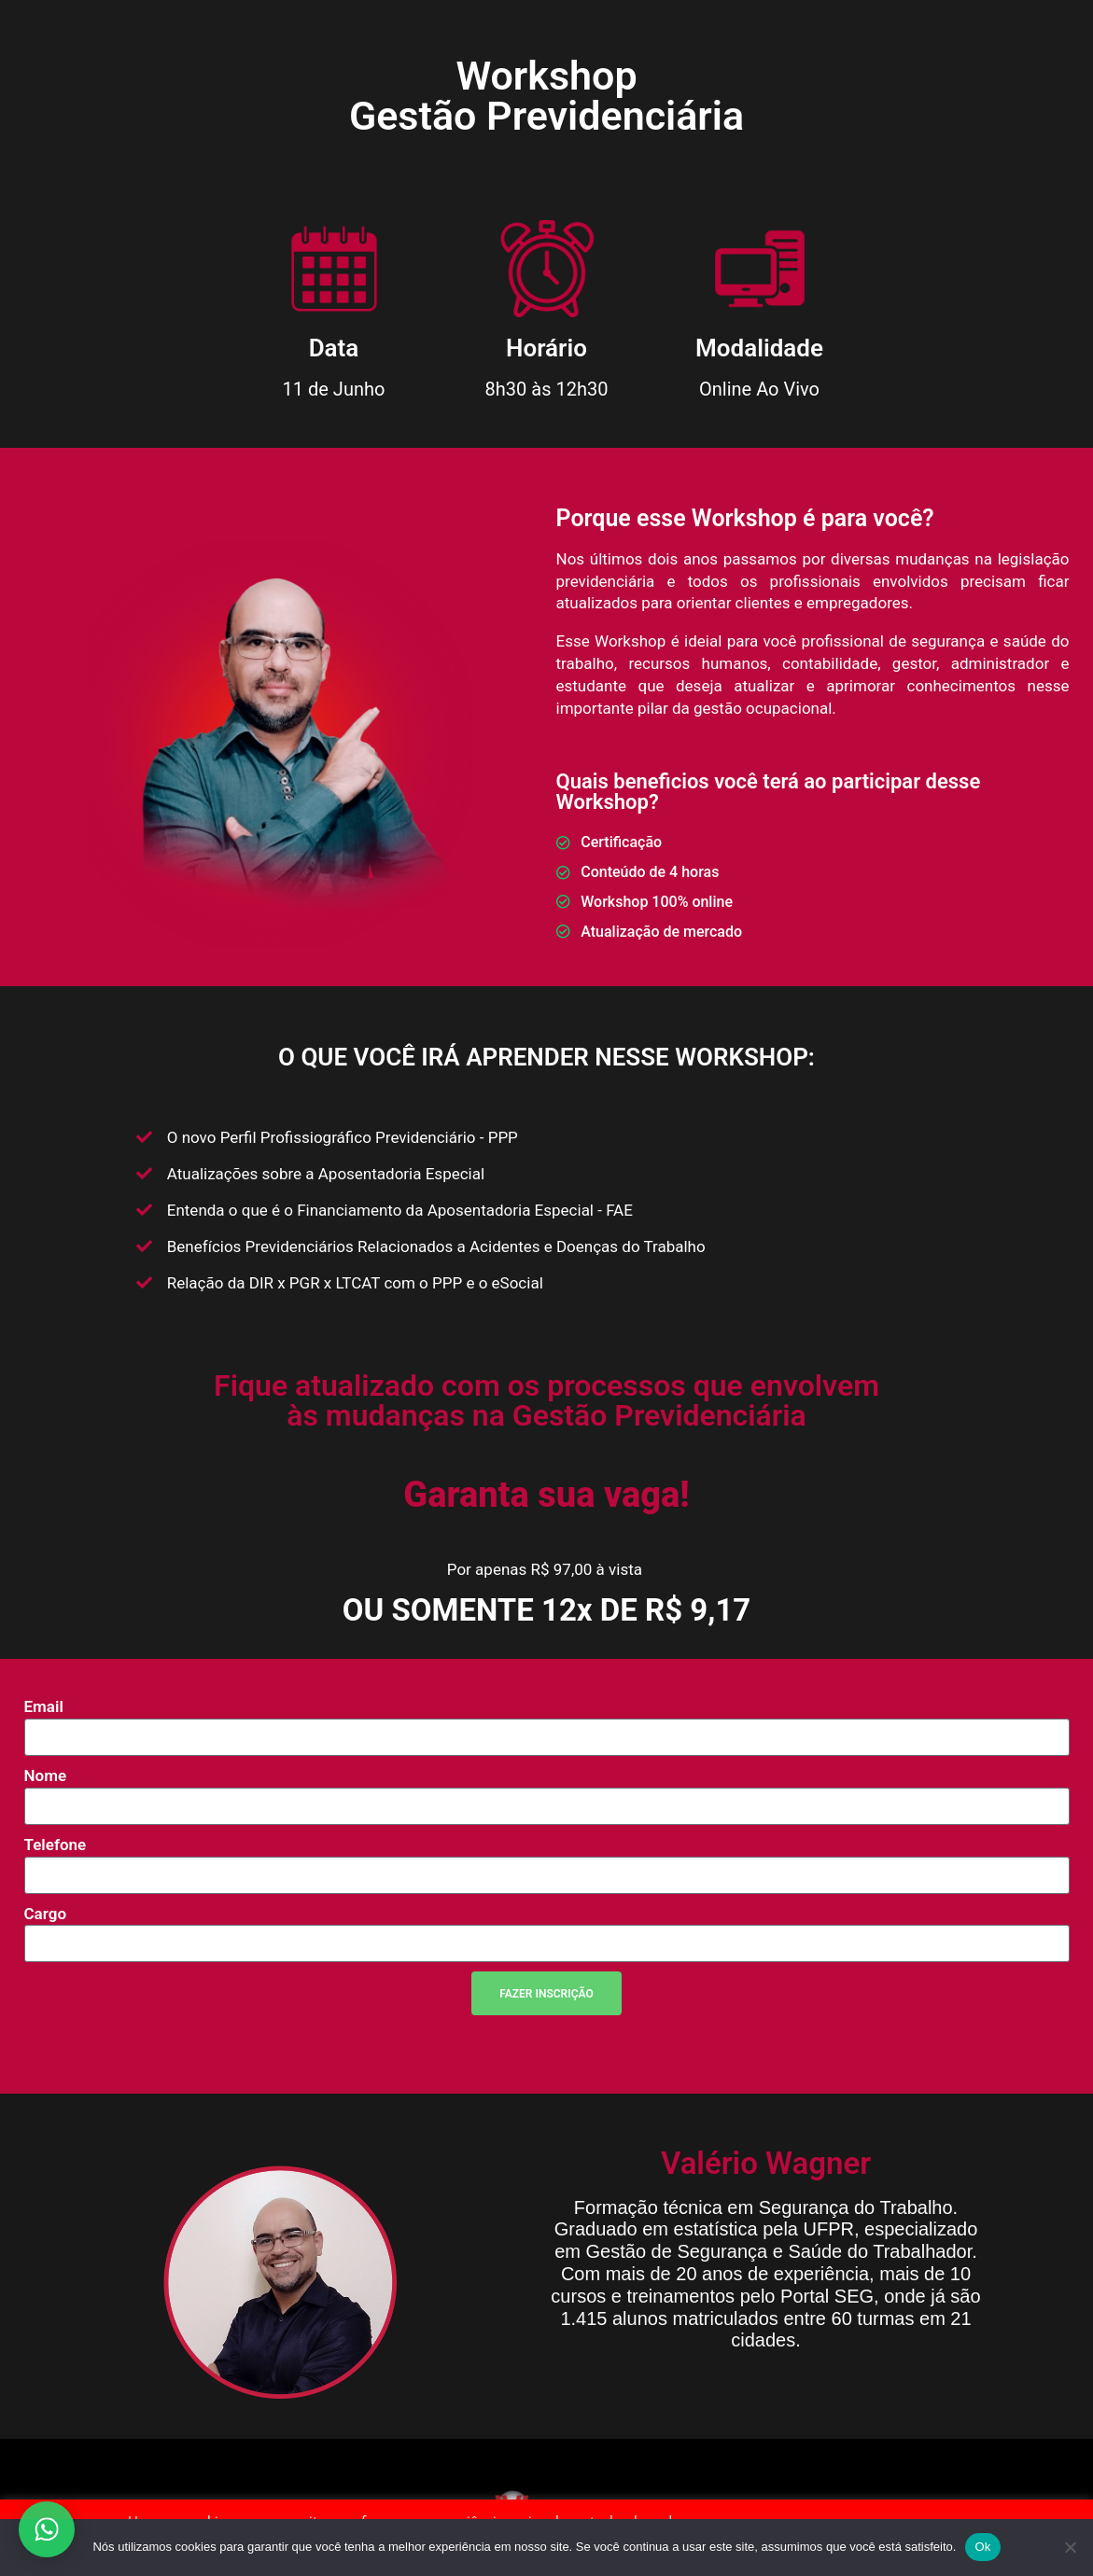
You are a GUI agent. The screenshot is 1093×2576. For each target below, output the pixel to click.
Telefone (55, 1844)
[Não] (1069, 2547)
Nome (45, 1775)
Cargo (45, 1913)
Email (43, 1706)
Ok (982, 2547)
